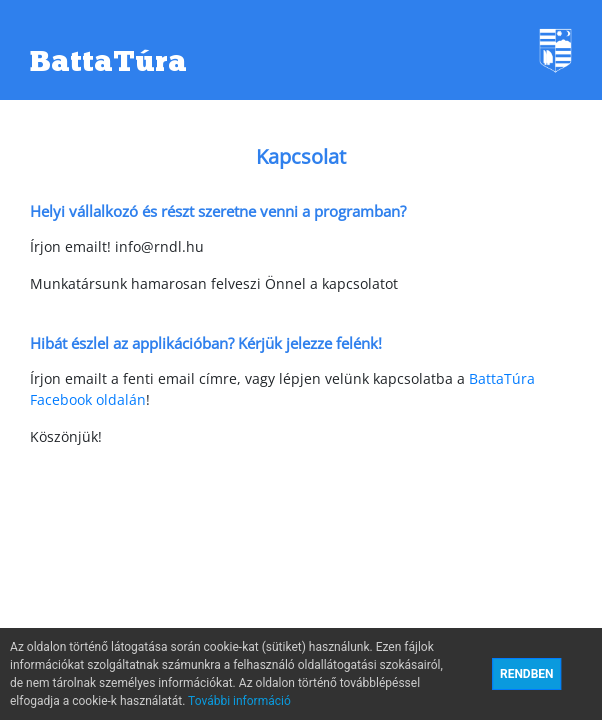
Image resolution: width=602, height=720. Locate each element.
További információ (239, 701)
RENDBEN (527, 674)
